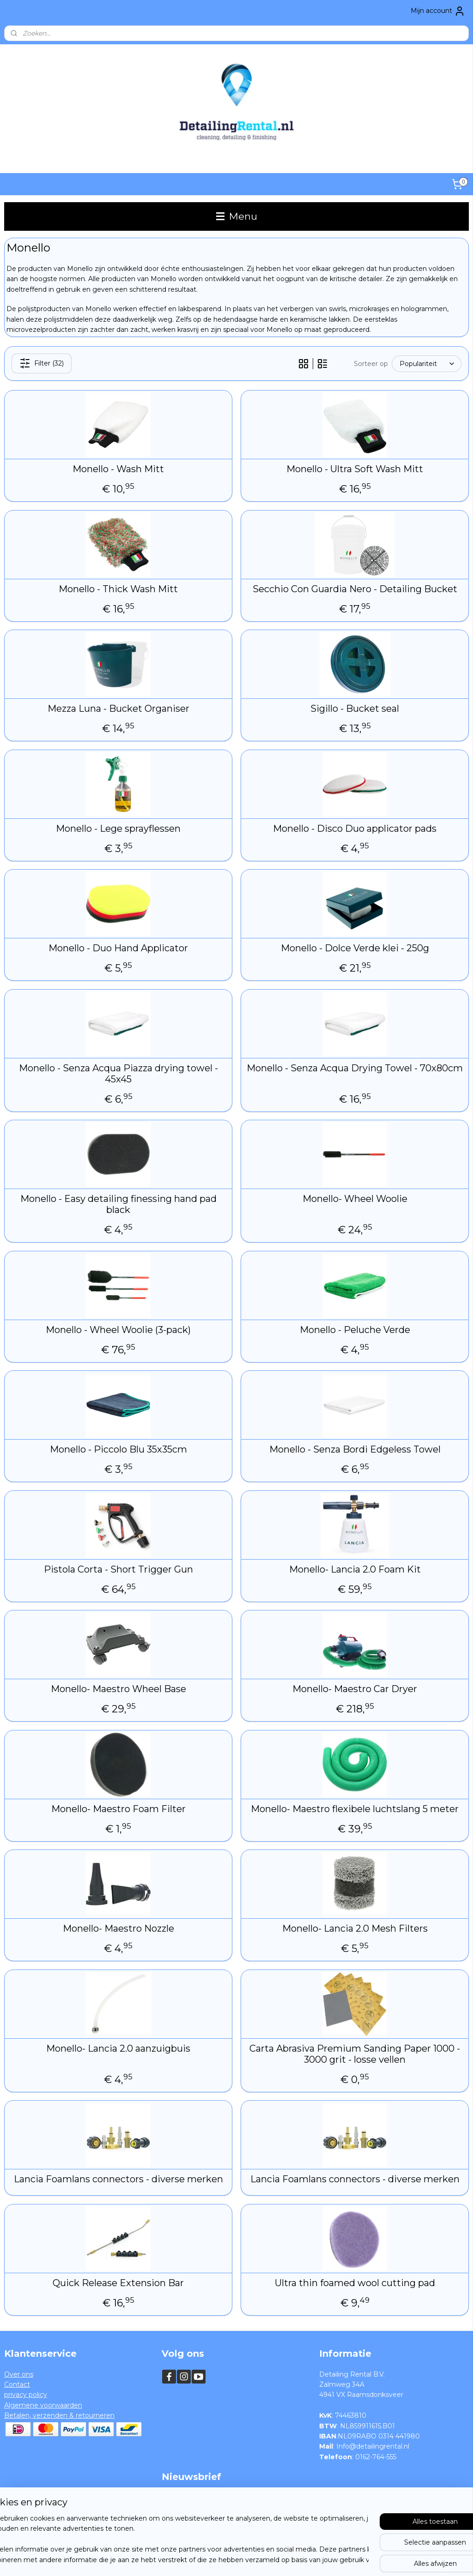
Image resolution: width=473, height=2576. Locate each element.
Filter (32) (41, 363)
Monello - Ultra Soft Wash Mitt (354, 468)
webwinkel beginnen (255, 2559)
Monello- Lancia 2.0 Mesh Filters (355, 1928)
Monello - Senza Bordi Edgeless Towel (355, 1449)
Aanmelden (187, 2518)
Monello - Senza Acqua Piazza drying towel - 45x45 (118, 1074)
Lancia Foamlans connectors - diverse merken (118, 2179)
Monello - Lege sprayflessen (118, 828)
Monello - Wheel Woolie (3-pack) (118, 1329)
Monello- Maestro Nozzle (118, 1928)
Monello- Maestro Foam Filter (118, 1808)
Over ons (18, 2374)
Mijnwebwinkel (335, 2559)
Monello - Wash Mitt (118, 468)
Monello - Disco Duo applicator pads (355, 828)
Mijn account (438, 11)
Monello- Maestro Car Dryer (354, 1688)
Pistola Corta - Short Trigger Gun (118, 1569)
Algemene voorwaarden (43, 2405)
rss (221, 2559)
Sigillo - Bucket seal (354, 708)
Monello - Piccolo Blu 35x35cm (118, 1449)
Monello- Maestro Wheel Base (118, 1688)
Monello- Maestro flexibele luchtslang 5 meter (355, 1808)
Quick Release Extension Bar (118, 2282)
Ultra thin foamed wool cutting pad (355, 2282)
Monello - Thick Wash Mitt (118, 588)
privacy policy (25, 2394)
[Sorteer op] (426, 364)
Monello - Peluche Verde (355, 1329)
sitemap (203, 2559)
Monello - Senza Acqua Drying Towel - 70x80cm (355, 1068)
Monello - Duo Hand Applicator (118, 948)
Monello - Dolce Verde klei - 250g (355, 948)
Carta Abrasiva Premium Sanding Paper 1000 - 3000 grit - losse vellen (354, 2054)
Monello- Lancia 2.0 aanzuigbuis (118, 2048)
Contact (17, 2384)
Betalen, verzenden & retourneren (59, 2415)
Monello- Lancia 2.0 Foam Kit (355, 1569)
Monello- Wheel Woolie (355, 1198)
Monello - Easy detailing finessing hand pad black (118, 1204)
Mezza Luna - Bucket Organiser (118, 708)
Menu (236, 216)
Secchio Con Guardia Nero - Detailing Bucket (355, 588)
